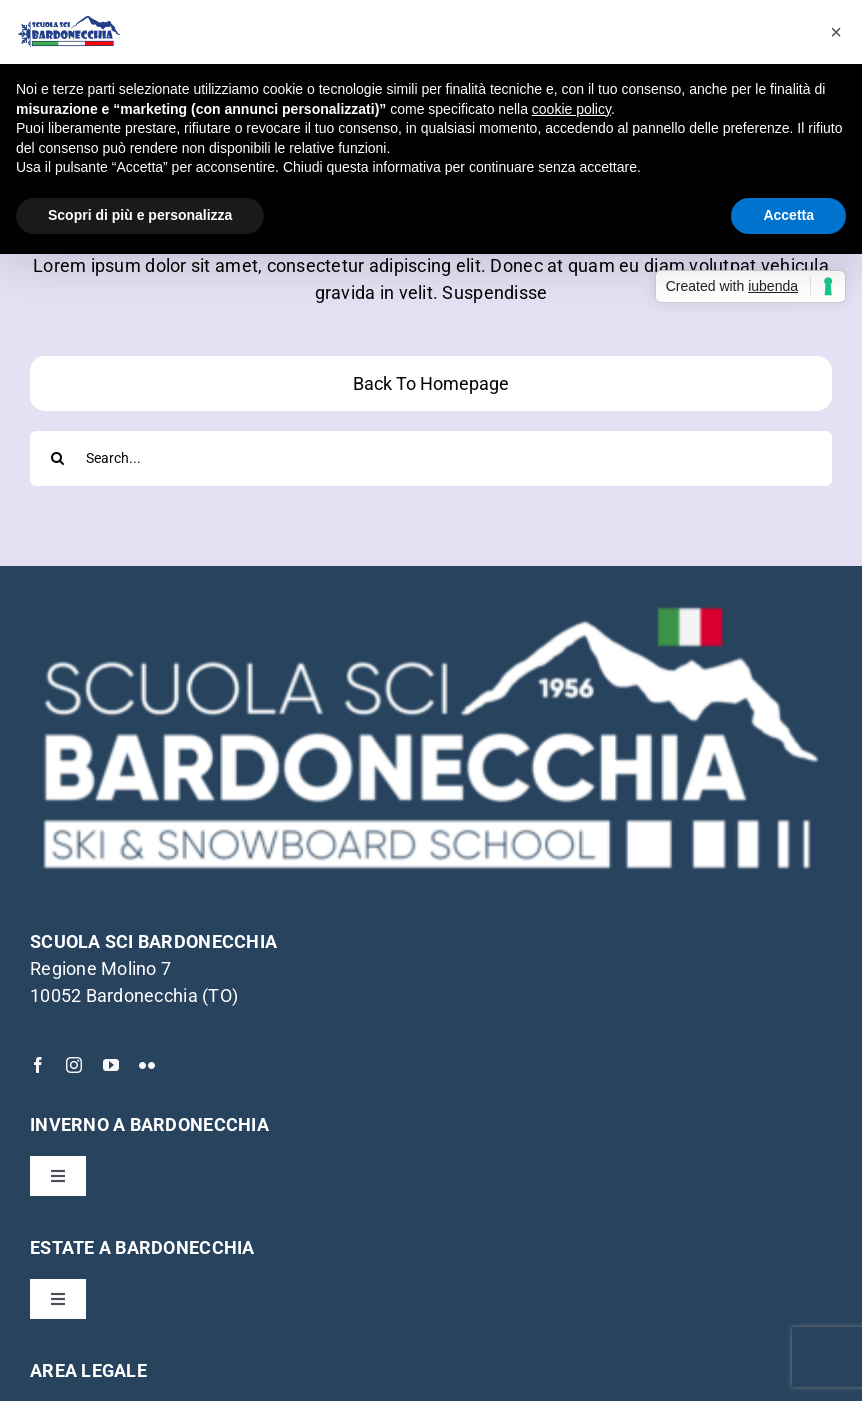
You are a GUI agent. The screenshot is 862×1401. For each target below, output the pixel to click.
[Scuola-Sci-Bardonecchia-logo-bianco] (431, 604)
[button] (836, 32)
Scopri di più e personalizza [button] (140, 215)
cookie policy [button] (571, 109)
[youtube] (111, 1065)
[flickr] (147, 1065)
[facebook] (38, 1065)
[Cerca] (57, 458)
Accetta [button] (788, 215)
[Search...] (431, 458)
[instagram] (74, 1065)
